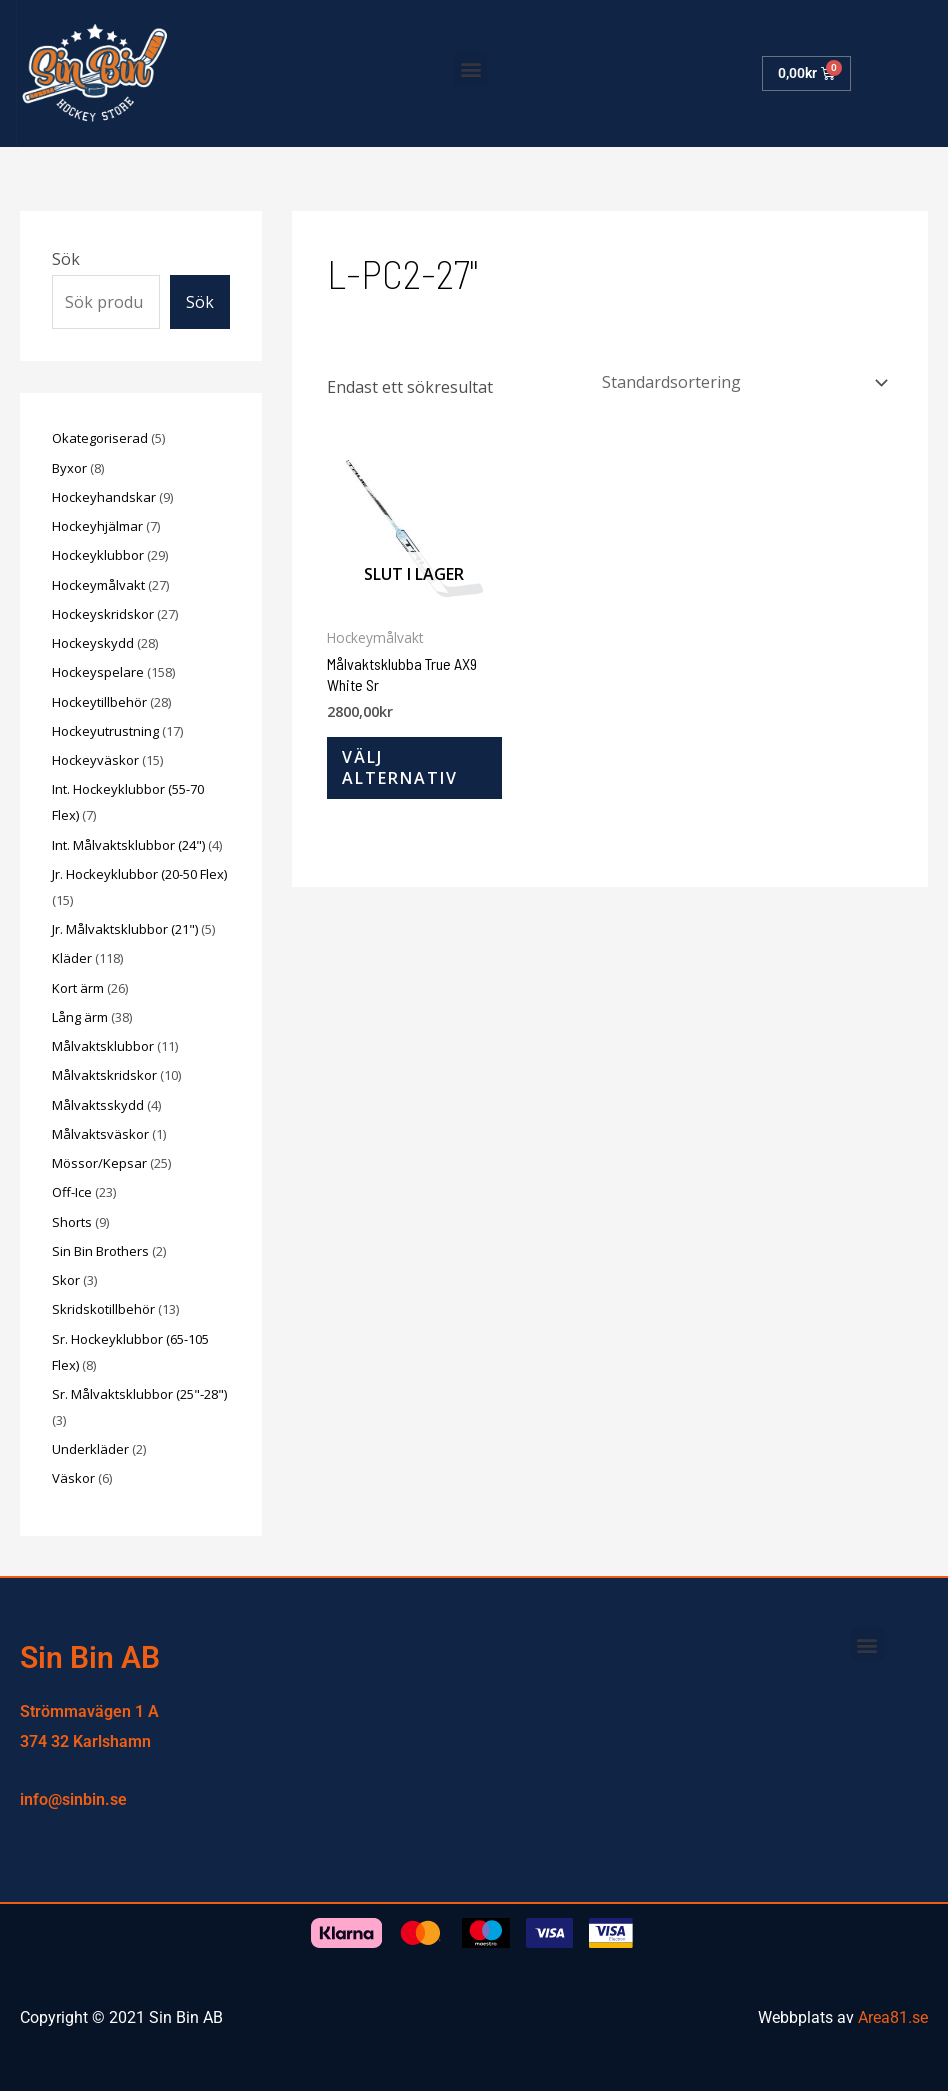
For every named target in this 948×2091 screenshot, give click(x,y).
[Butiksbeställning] (741, 382)
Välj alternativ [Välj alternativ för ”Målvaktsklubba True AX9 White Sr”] (400, 767)
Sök (66, 259)
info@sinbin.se (73, 1799)
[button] (470, 68)
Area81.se (893, 2017)
